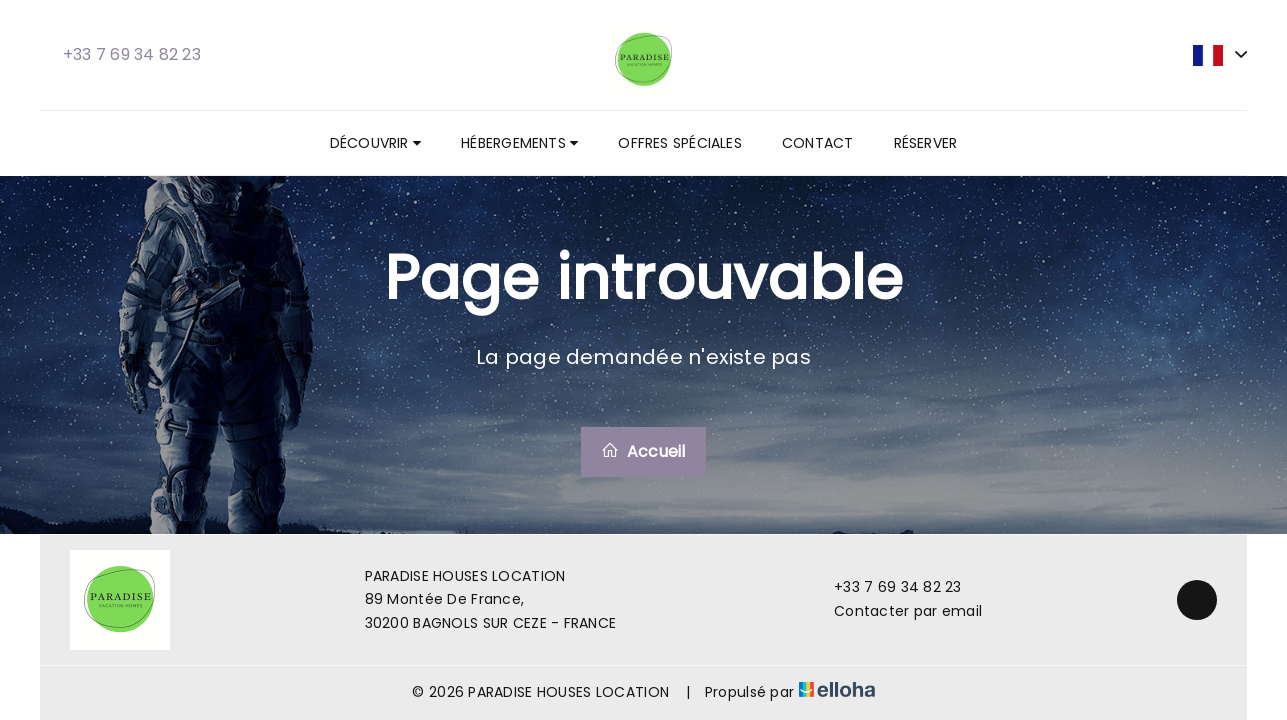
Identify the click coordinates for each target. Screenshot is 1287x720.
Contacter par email (896, 611)
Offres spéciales (680, 143)
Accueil (643, 451)
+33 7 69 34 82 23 (886, 587)
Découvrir (375, 143)
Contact (818, 143)
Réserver (926, 143)
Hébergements (519, 143)
